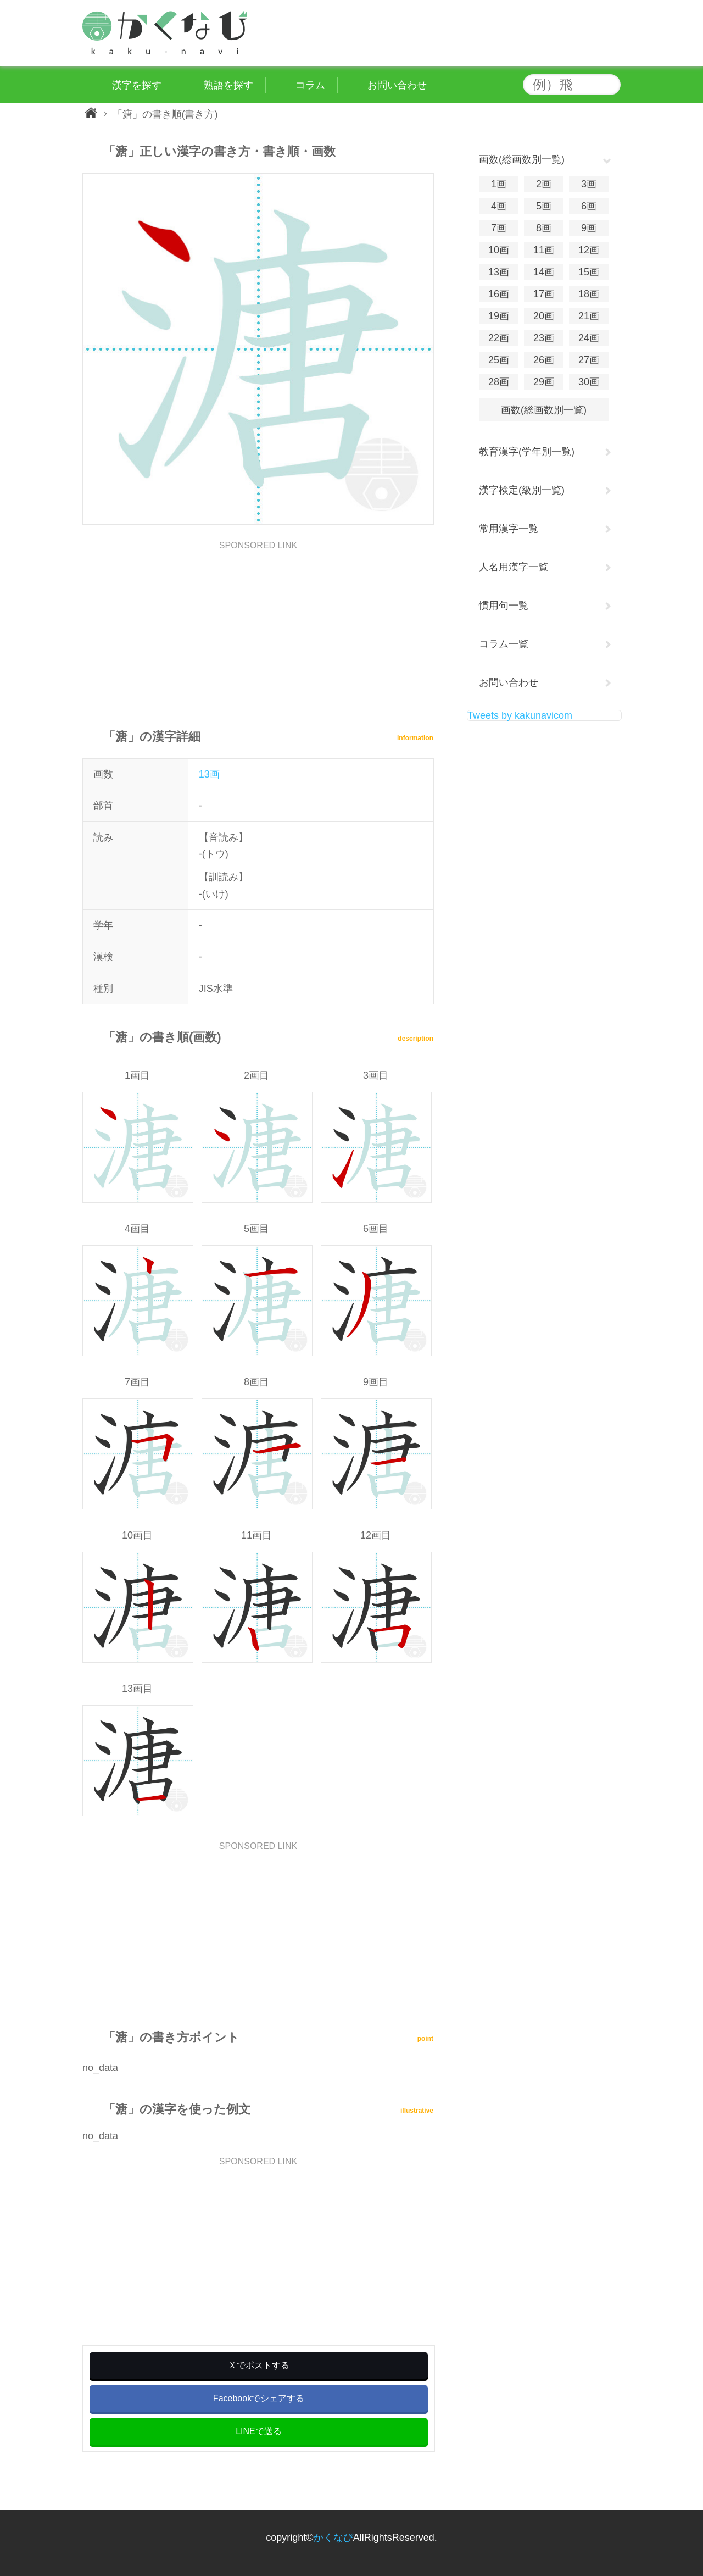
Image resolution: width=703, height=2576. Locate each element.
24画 (588, 337)
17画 (543, 293)
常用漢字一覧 (508, 528)
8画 (543, 228)
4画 (498, 206)
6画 (588, 206)
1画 (498, 184)
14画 (543, 272)
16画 (498, 293)
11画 (543, 250)
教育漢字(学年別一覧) (526, 451)
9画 (588, 228)
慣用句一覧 (503, 605)
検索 (609, 84)
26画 (543, 359)
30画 (588, 381)
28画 (498, 381)
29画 (543, 381)
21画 (588, 315)
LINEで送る (259, 2431)
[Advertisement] (258, 627)
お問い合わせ (508, 682)
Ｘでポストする (258, 2365)
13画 (209, 774)
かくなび (333, 2537)
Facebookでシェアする (258, 2398)
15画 (588, 272)
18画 (588, 293)
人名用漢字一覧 (513, 567)
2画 (543, 184)
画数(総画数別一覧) (544, 409)
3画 (588, 184)
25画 (498, 359)
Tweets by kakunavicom (519, 715)
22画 (498, 337)
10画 (498, 250)
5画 (543, 206)
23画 (543, 337)
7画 (498, 228)
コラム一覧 (503, 644)
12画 (588, 250)
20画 (543, 315)
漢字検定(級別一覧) (522, 490)
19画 (498, 315)
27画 (588, 359)
